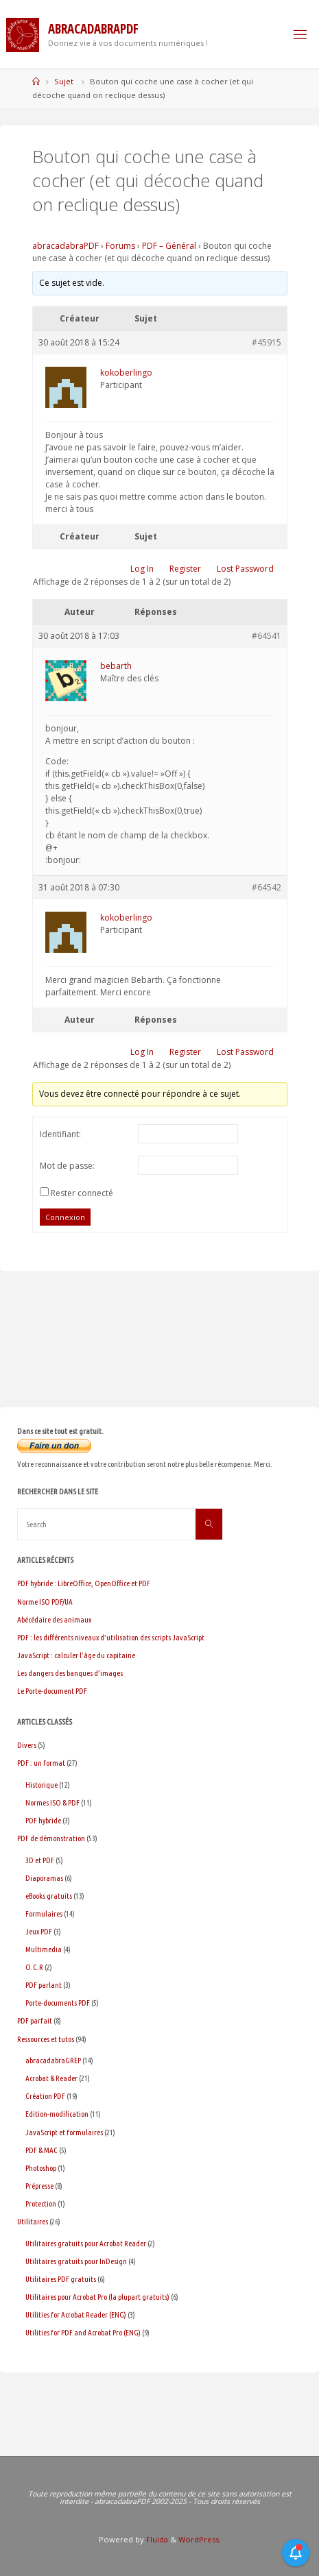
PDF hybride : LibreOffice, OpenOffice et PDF (83, 1583)
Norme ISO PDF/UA (45, 1601)
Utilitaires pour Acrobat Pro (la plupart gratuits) (97, 2296)
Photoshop (40, 2167)
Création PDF (45, 2095)
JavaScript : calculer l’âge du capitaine (76, 1655)
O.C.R (34, 1967)
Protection (40, 2203)
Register (185, 568)
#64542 (266, 887)
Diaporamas (44, 1877)
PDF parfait (34, 2020)
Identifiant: (60, 1134)
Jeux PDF (38, 1931)
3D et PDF (39, 1860)
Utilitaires (32, 2221)
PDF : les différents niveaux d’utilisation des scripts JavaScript (110, 1637)
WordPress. (199, 2539)
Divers (26, 1744)
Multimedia (43, 1949)
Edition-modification (56, 2113)
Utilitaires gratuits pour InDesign (76, 2261)
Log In (142, 568)
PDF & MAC (41, 2150)
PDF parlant (43, 1984)
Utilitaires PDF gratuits (60, 2278)
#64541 (266, 636)
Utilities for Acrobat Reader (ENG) (75, 2314)
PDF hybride (43, 1820)
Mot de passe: (67, 1165)
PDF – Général (169, 246)
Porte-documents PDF (57, 2002)
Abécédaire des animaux (54, 1619)
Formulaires (43, 1913)
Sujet (63, 81)
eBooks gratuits (48, 1895)
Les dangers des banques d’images (70, 1672)
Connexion (65, 1217)
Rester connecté (82, 1193)
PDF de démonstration (51, 1838)
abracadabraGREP (53, 2060)
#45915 (266, 342)
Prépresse (39, 2185)
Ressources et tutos (45, 2038)
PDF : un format (41, 1762)
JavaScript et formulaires (64, 2132)
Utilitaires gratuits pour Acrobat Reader (85, 2243)
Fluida (156, 2539)
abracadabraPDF (65, 246)
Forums (120, 246)
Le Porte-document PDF (52, 1690)
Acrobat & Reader (51, 2078)
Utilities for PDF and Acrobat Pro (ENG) (83, 2332)
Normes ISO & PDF (52, 1802)
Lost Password (245, 568)
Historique (41, 1784)
